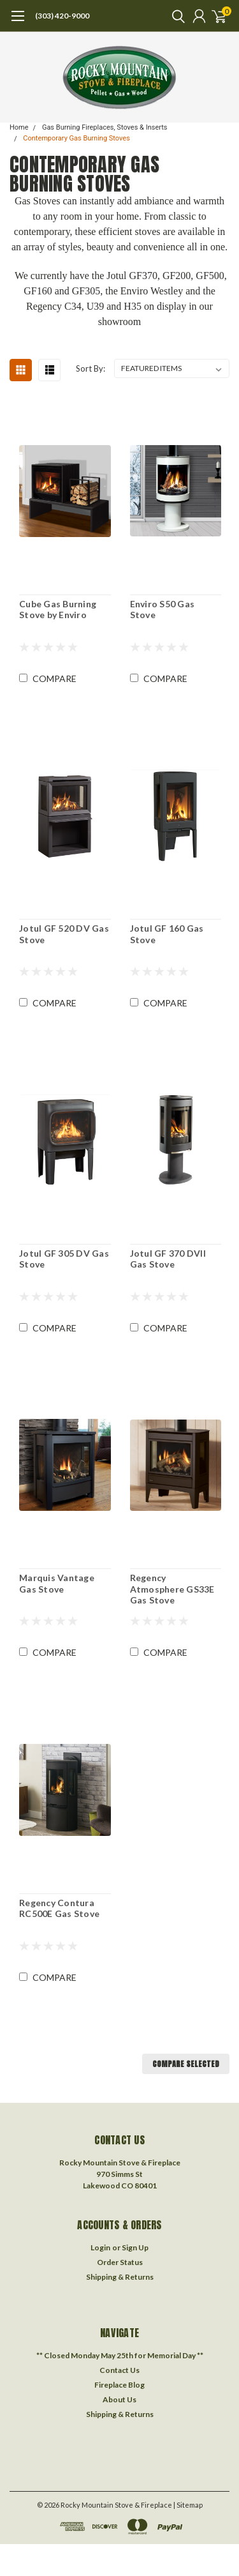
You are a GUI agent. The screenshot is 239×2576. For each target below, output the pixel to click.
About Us (119, 2399)
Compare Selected (185, 2064)
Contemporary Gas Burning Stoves (76, 138)
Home (19, 127)
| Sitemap (188, 2505)
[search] (175, 16)
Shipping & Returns (120, 2277)
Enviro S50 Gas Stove (162, 609)
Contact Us (119, 2370)
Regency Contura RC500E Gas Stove (59, 1908)
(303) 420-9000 (62, 15)
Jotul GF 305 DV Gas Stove (64, 1259)
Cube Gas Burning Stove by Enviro (57, 609)
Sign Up (135, 2247)
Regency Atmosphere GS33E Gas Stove (172, 1588)
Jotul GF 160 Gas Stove (167, 934)
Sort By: (90, 368)
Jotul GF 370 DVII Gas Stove (168, 1259)
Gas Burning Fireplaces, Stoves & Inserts (105, 127)
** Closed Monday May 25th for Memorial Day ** (119, 2355)
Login (100, 2247)
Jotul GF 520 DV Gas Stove (64, 934)
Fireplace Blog (119, 2385)
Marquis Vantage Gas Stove (56, 1583)
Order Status (120, 2262)
